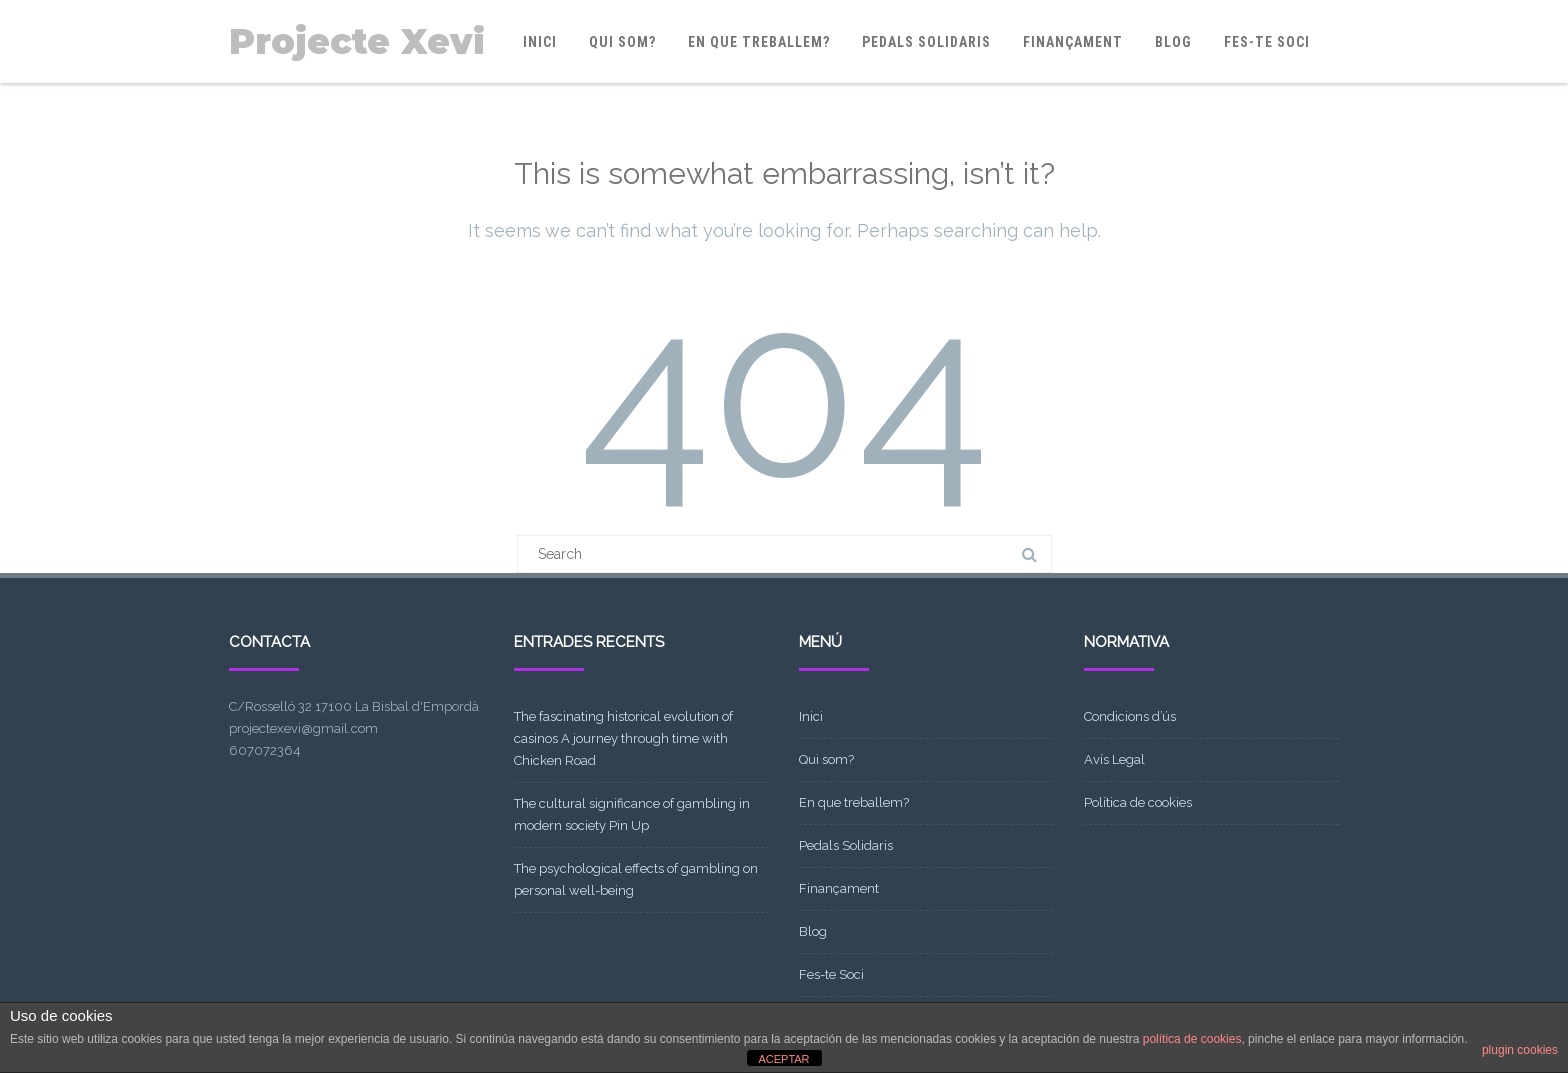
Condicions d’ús (1130, 716)
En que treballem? (759, 42)
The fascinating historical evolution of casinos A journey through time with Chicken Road (623, 738)
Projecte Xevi (357, 41)
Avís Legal (1114, 759)
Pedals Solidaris (926, 42)
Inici (540, 42)
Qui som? (622, 42)
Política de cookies (1138, 802)
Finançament (1073, 42)
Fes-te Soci (1267, 42)
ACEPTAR (783, 1059)
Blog (1173, 42)
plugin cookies (1520, 1050)
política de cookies (1192, 1039)
